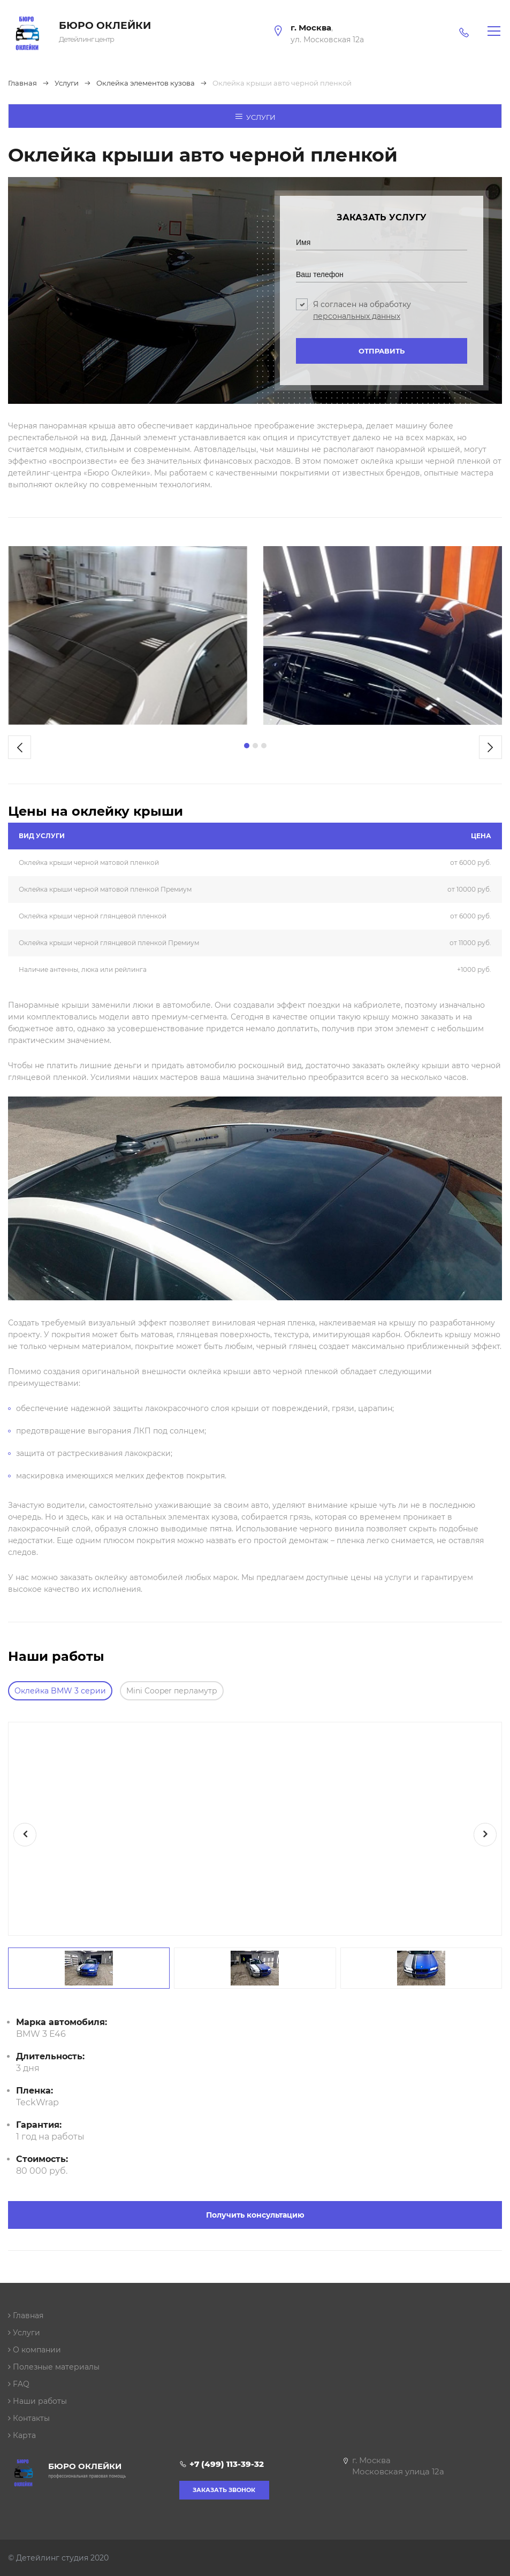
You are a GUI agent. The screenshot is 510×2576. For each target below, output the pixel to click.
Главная (25, 2315)
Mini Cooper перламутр (171, 1691)
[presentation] (19, 747)
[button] (246, 745)
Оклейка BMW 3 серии (60, 1691)
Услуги (255, 116)
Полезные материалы (54, 2367)
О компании (34, 2350)
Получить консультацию (255, 2215)
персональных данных (356, 316)
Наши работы (37, 2401)
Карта (22, 2435)
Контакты (29, 2418)
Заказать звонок (224, 2490)
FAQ (18, 2384)
